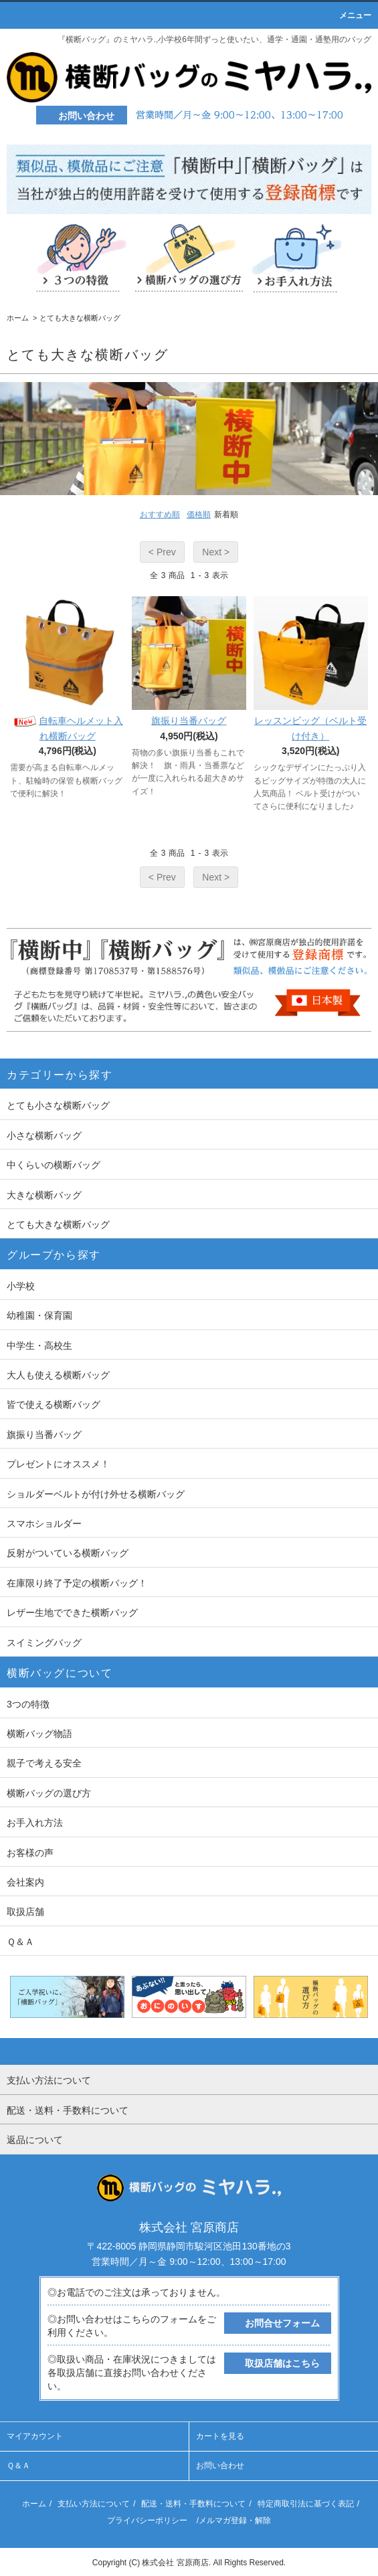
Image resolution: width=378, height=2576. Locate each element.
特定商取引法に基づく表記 (306, 2503)
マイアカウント (35, 2436)
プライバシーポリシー (147, 2520)
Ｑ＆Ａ (18, 2465)
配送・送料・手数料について (193, 2503)
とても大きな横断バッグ (79, 318)
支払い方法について (94, 2503)
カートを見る (220, 2436)
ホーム (18, 318)
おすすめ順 (160, 514)
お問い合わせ (220, 2465)
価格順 (199, 514)
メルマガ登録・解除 (235, 2520)
